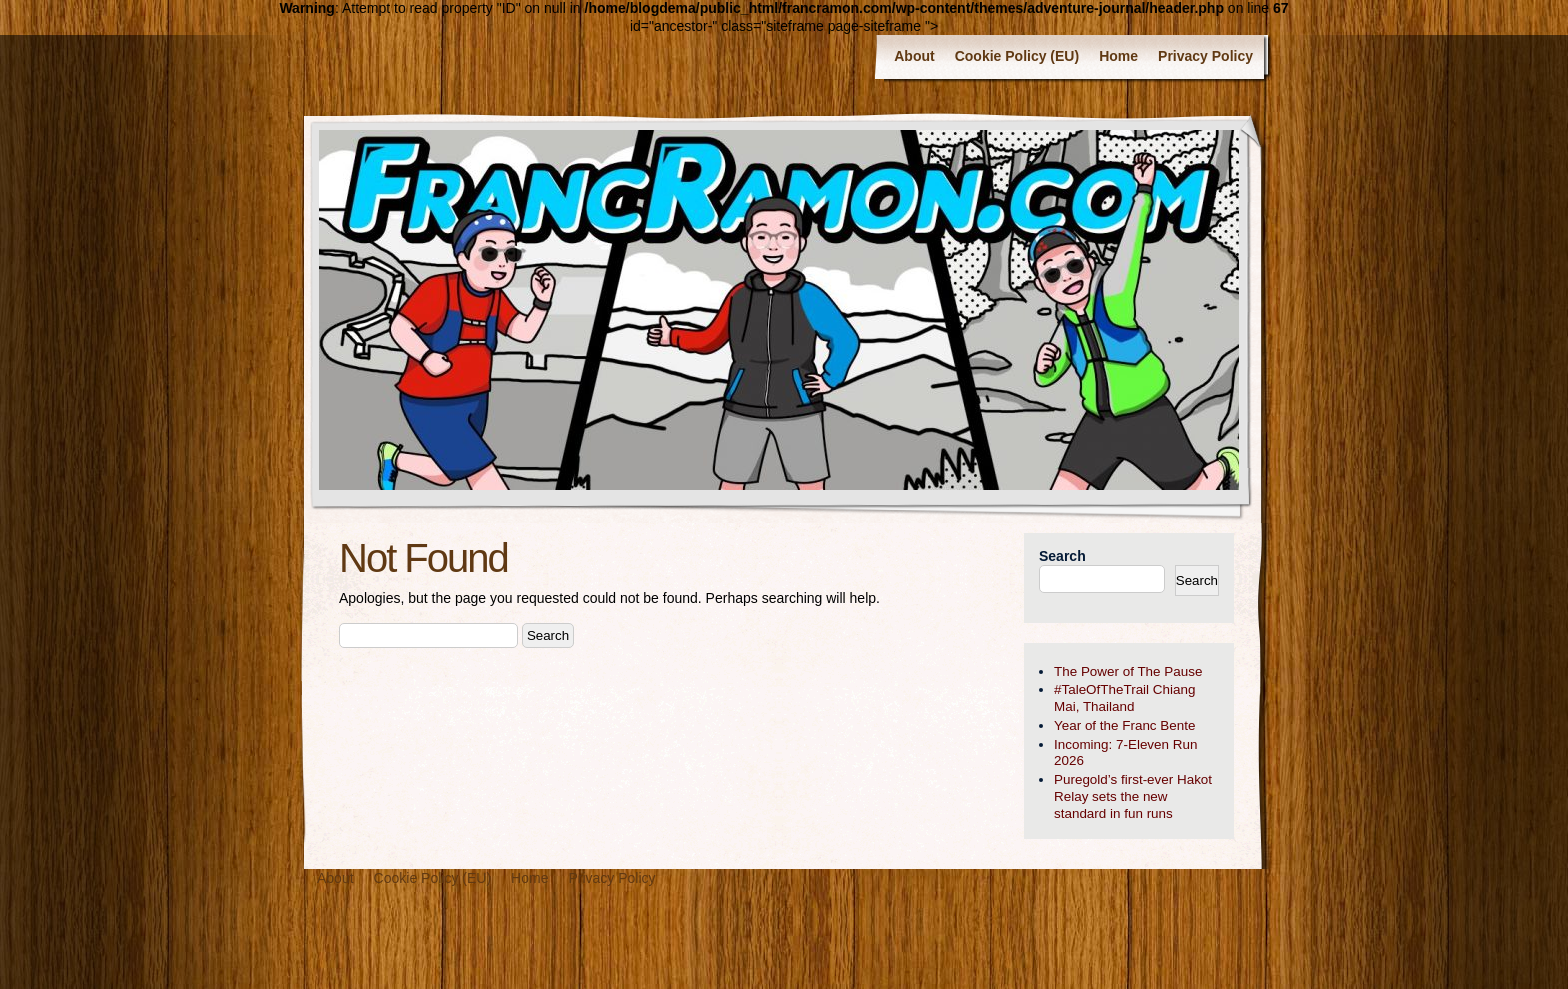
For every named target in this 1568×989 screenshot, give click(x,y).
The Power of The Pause (1128, 671)
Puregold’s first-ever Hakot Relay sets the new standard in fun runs (1133, 796)
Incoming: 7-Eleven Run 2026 (1125, 753)
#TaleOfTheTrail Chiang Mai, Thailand (1124, 698)
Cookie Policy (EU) (1017, 56)
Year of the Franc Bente (1124, 725)
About (914, 56)
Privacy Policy (1205, 56)
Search (1062, 556)
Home (1118, 56)
